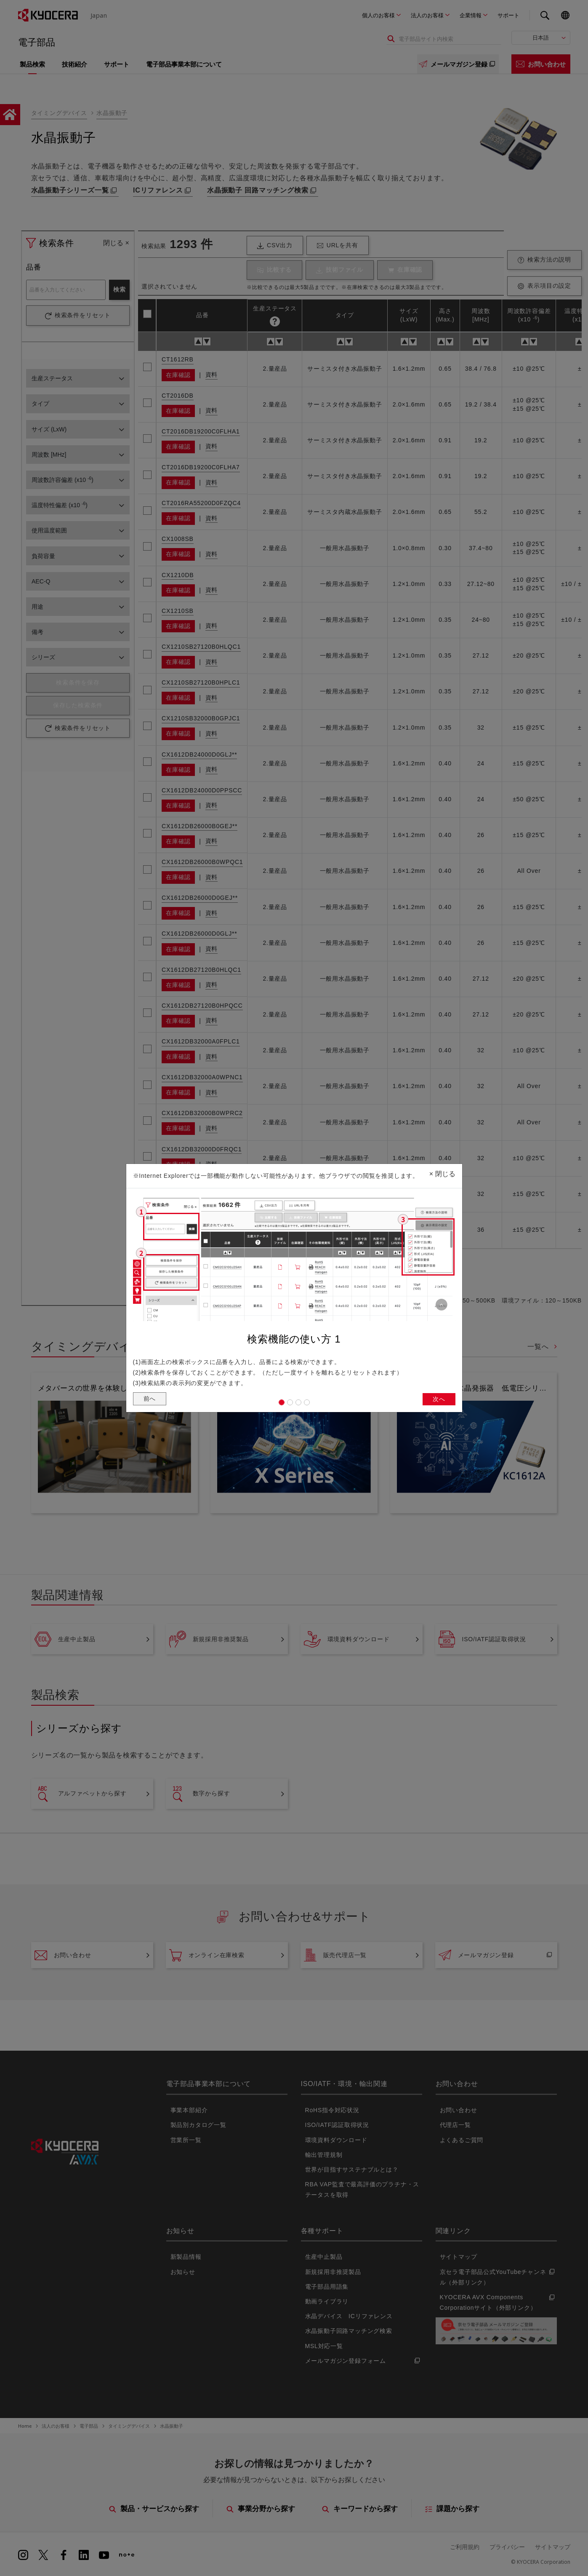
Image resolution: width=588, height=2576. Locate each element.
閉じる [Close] (442, 1171)
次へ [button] (438, 1400)
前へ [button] (151, 1400)
